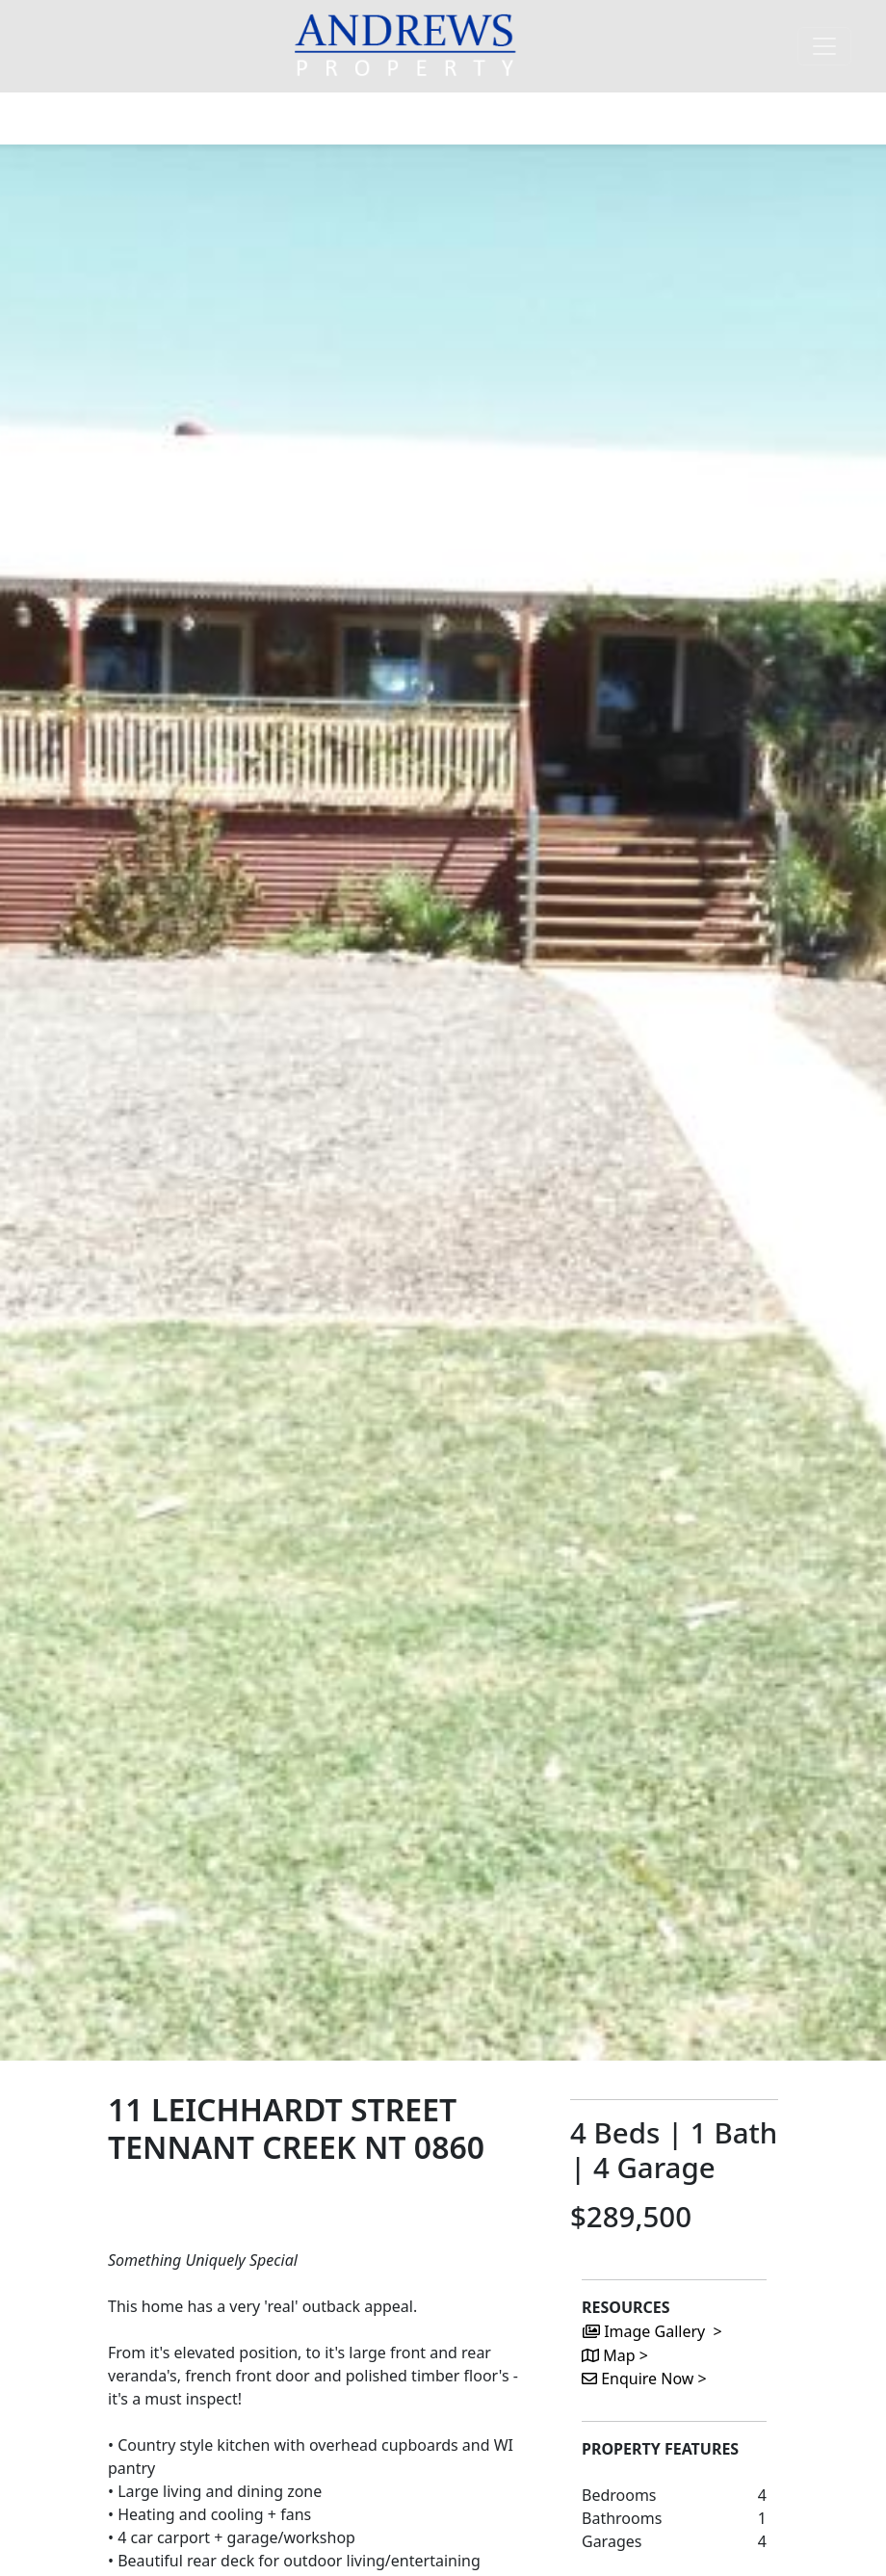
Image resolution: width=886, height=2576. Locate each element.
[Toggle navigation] (824, 46)
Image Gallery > (652, 2331)
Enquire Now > (644, 2378)
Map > (615, 2355)
